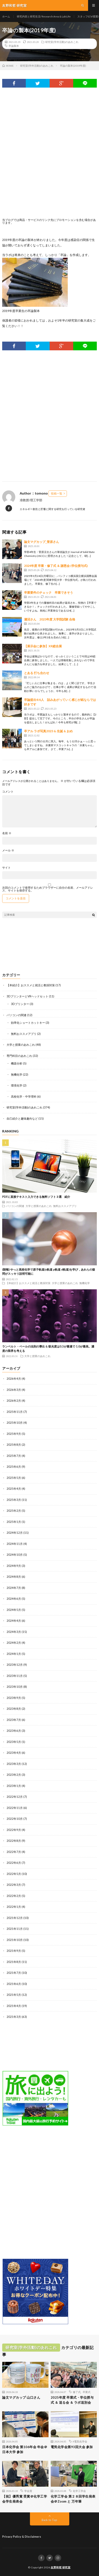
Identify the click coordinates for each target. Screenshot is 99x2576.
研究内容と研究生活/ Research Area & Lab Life (44, 16)
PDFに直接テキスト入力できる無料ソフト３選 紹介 (36, 1196)
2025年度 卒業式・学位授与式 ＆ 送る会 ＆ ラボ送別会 (72, 2399)
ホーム (6, 16)
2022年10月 (15, 1818)
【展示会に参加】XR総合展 (43, 646)
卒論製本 (14, 45)
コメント (8, 791)
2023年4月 (14, 1752)
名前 (6, 833)
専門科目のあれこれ (19, 1056)
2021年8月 (14, 1962)
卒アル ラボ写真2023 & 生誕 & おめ (48, 731)
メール (8, 850)
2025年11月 (15, 1411)
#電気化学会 (80, 2441)
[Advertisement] (49, 155)
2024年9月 (14, 1566)
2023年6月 (14, 1730)
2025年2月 (14, 1510)
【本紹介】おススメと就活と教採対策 (31, 985)
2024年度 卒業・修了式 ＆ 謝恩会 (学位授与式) (56, 566)
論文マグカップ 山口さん (21, 2397)
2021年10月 (15, 1940)
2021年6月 (14, 1984)
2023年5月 (14, 1742)
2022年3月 (14, 1884)
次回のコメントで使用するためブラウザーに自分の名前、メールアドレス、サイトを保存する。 (47, 889)
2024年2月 (14, 1642)
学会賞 (28, 2491)
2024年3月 (14, 1632)
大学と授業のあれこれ (21, 1044)
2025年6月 (14, 1466)
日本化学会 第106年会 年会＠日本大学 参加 (24, 2449)
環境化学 (16, 1085)
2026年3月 (14, 1389)
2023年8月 (14, 1708)
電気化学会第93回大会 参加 (72, 2447)
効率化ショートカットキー (28, 1022)
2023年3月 (14, 1764)
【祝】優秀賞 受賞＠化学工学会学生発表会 (24, 2498)
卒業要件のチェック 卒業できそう (48, 592)
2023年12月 (15, 1664)
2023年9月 (14, 1698)
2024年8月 (14, 1576)
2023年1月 (14, 1786)
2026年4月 (14, 1378)
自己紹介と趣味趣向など (22, 1118)
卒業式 (86, 2392)
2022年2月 (14, 1896)
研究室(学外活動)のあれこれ (61, 42)
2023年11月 (15, 1676)
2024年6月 (14, 1598)
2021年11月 (15, 1928)
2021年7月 (14, 1972)
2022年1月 (14, 1906)
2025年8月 (14, 1444)
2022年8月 (14, 1840)
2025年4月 (14, 1488)
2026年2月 (14, 1400)
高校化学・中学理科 (23, 1096)
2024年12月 (15, 1532)
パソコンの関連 (16, 1015)
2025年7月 (14, 1455)
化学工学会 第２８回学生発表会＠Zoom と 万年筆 (73, 2498)
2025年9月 (14, 1433)
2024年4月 (14, 1620)
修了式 (77, 2392)
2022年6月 (14, 1862)
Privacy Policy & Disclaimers (21, 2536)
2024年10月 (15, 1554)
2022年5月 (14, 1874)
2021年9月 (14, 1950)
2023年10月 (15, 1686)
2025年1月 (14, 1522)
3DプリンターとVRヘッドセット (27, 996)
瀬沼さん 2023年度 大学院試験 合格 (49, 619)
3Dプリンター (20, 1004)
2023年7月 (14, 1720)
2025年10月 (15, 1422)
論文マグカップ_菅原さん (41, 542)
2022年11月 (15, 1808)
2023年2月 (14, 1774)
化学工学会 (79, 2491)
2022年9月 (14, 1830)
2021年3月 (14, 2016)
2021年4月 (14, 2006)
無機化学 (16, 1074)
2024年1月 (14, 1654)
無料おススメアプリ (23, 1033)
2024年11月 (15, 1544)
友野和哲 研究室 (60, 2567)
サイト (6, 867)
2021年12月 (15, 1918)
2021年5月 (14, 1994)
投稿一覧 (56, 493)
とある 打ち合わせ (36, 673)
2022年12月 (15, 1796)
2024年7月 (14, 1588)
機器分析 (16, 1063)
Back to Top (49, 2520)
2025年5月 (14, 1478)
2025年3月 (14, 1500)
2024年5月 (14, 1610)
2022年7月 (14, 1852)
